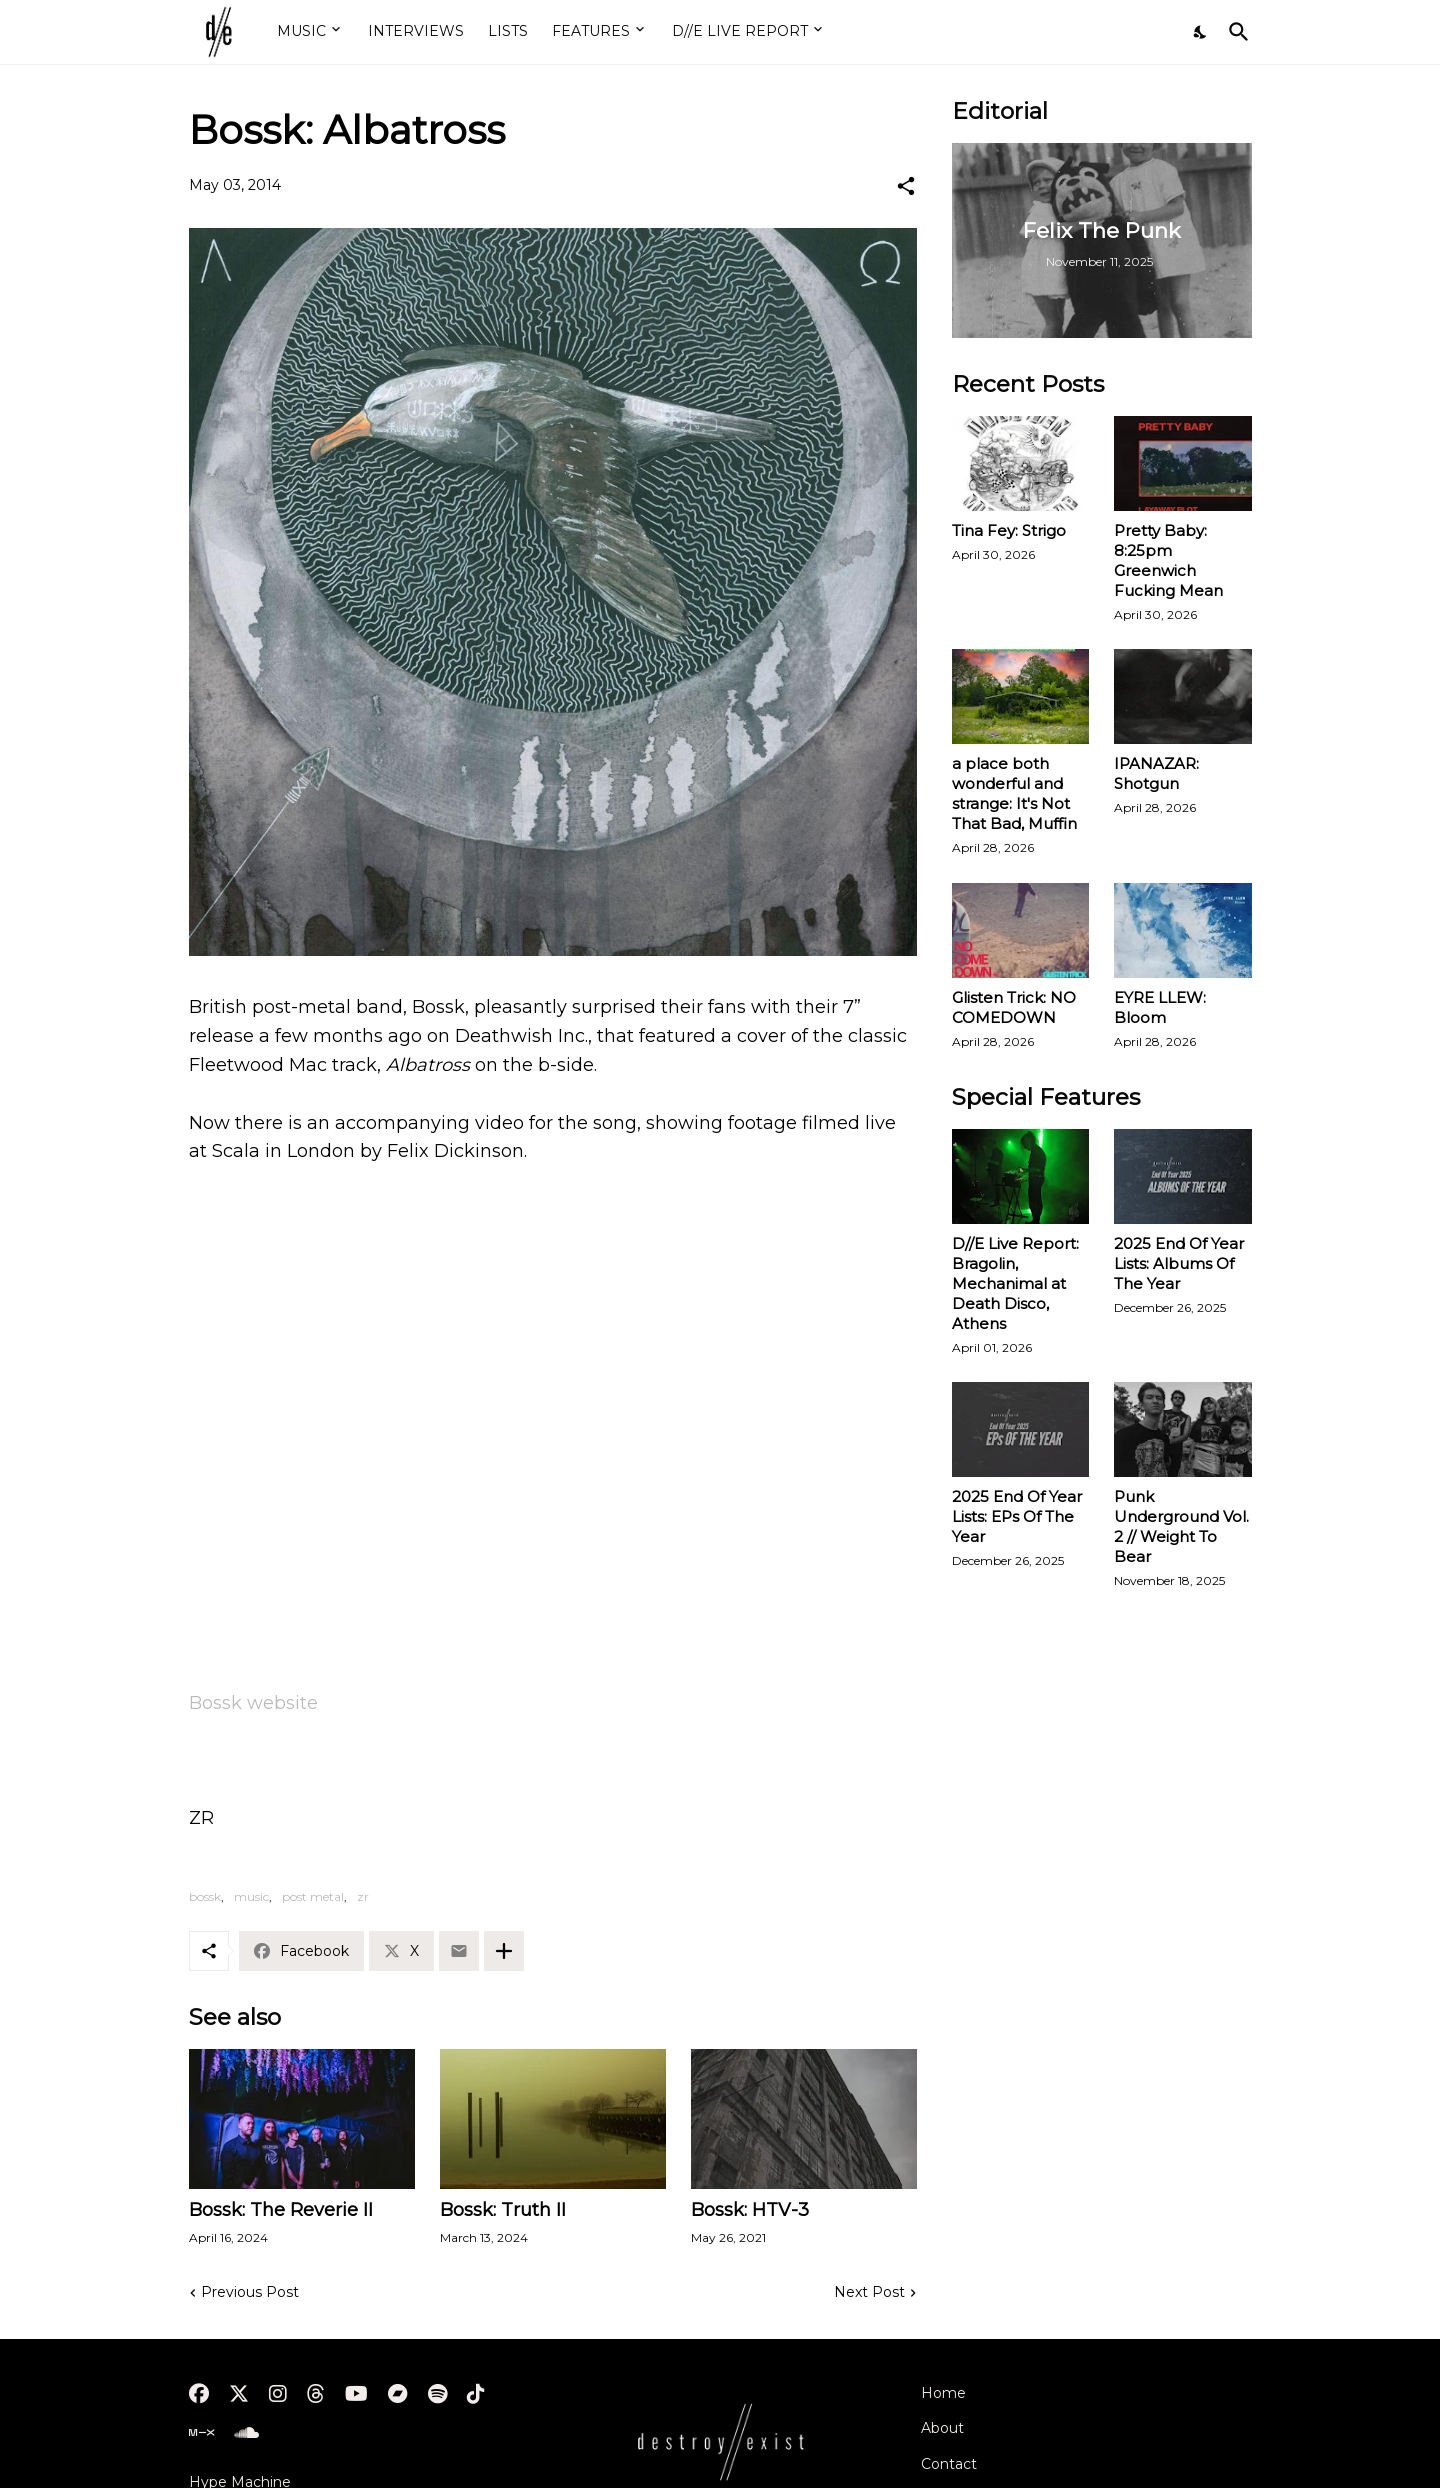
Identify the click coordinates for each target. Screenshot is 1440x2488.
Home (943, 2393)
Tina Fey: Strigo (1009, 530)
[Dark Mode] (1201, 32)
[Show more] (504, 1951)
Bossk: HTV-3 (750, 2210)
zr (363, 1896)
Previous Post (250, 2292)
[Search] (1235, 32)
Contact (949, 2464)
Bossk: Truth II (503, 2210)
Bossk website (253, 1703)
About (942, 2428)
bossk (205, 1896)
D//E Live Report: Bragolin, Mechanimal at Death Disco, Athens (1015, 1283)
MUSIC (301, 31)
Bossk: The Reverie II (281, 2210)
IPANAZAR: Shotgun (1156, 773)
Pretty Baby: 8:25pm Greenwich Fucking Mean (1168, 560)
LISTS (508, 31)
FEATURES (591, 31)
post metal (313, 1896)
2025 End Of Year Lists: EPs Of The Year (1017, 1516)
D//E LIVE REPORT (740, 31)
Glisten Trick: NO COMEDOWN (1014, 1007)
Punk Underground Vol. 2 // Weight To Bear (1181, 1526)
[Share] (906, 186)
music (251, 1896)
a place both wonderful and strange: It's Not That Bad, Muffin (1014, 793)
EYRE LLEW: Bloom (1160, 1007)
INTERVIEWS (416, 31)
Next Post (869, 2292)
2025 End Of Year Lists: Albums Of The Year (1179, 1263)
